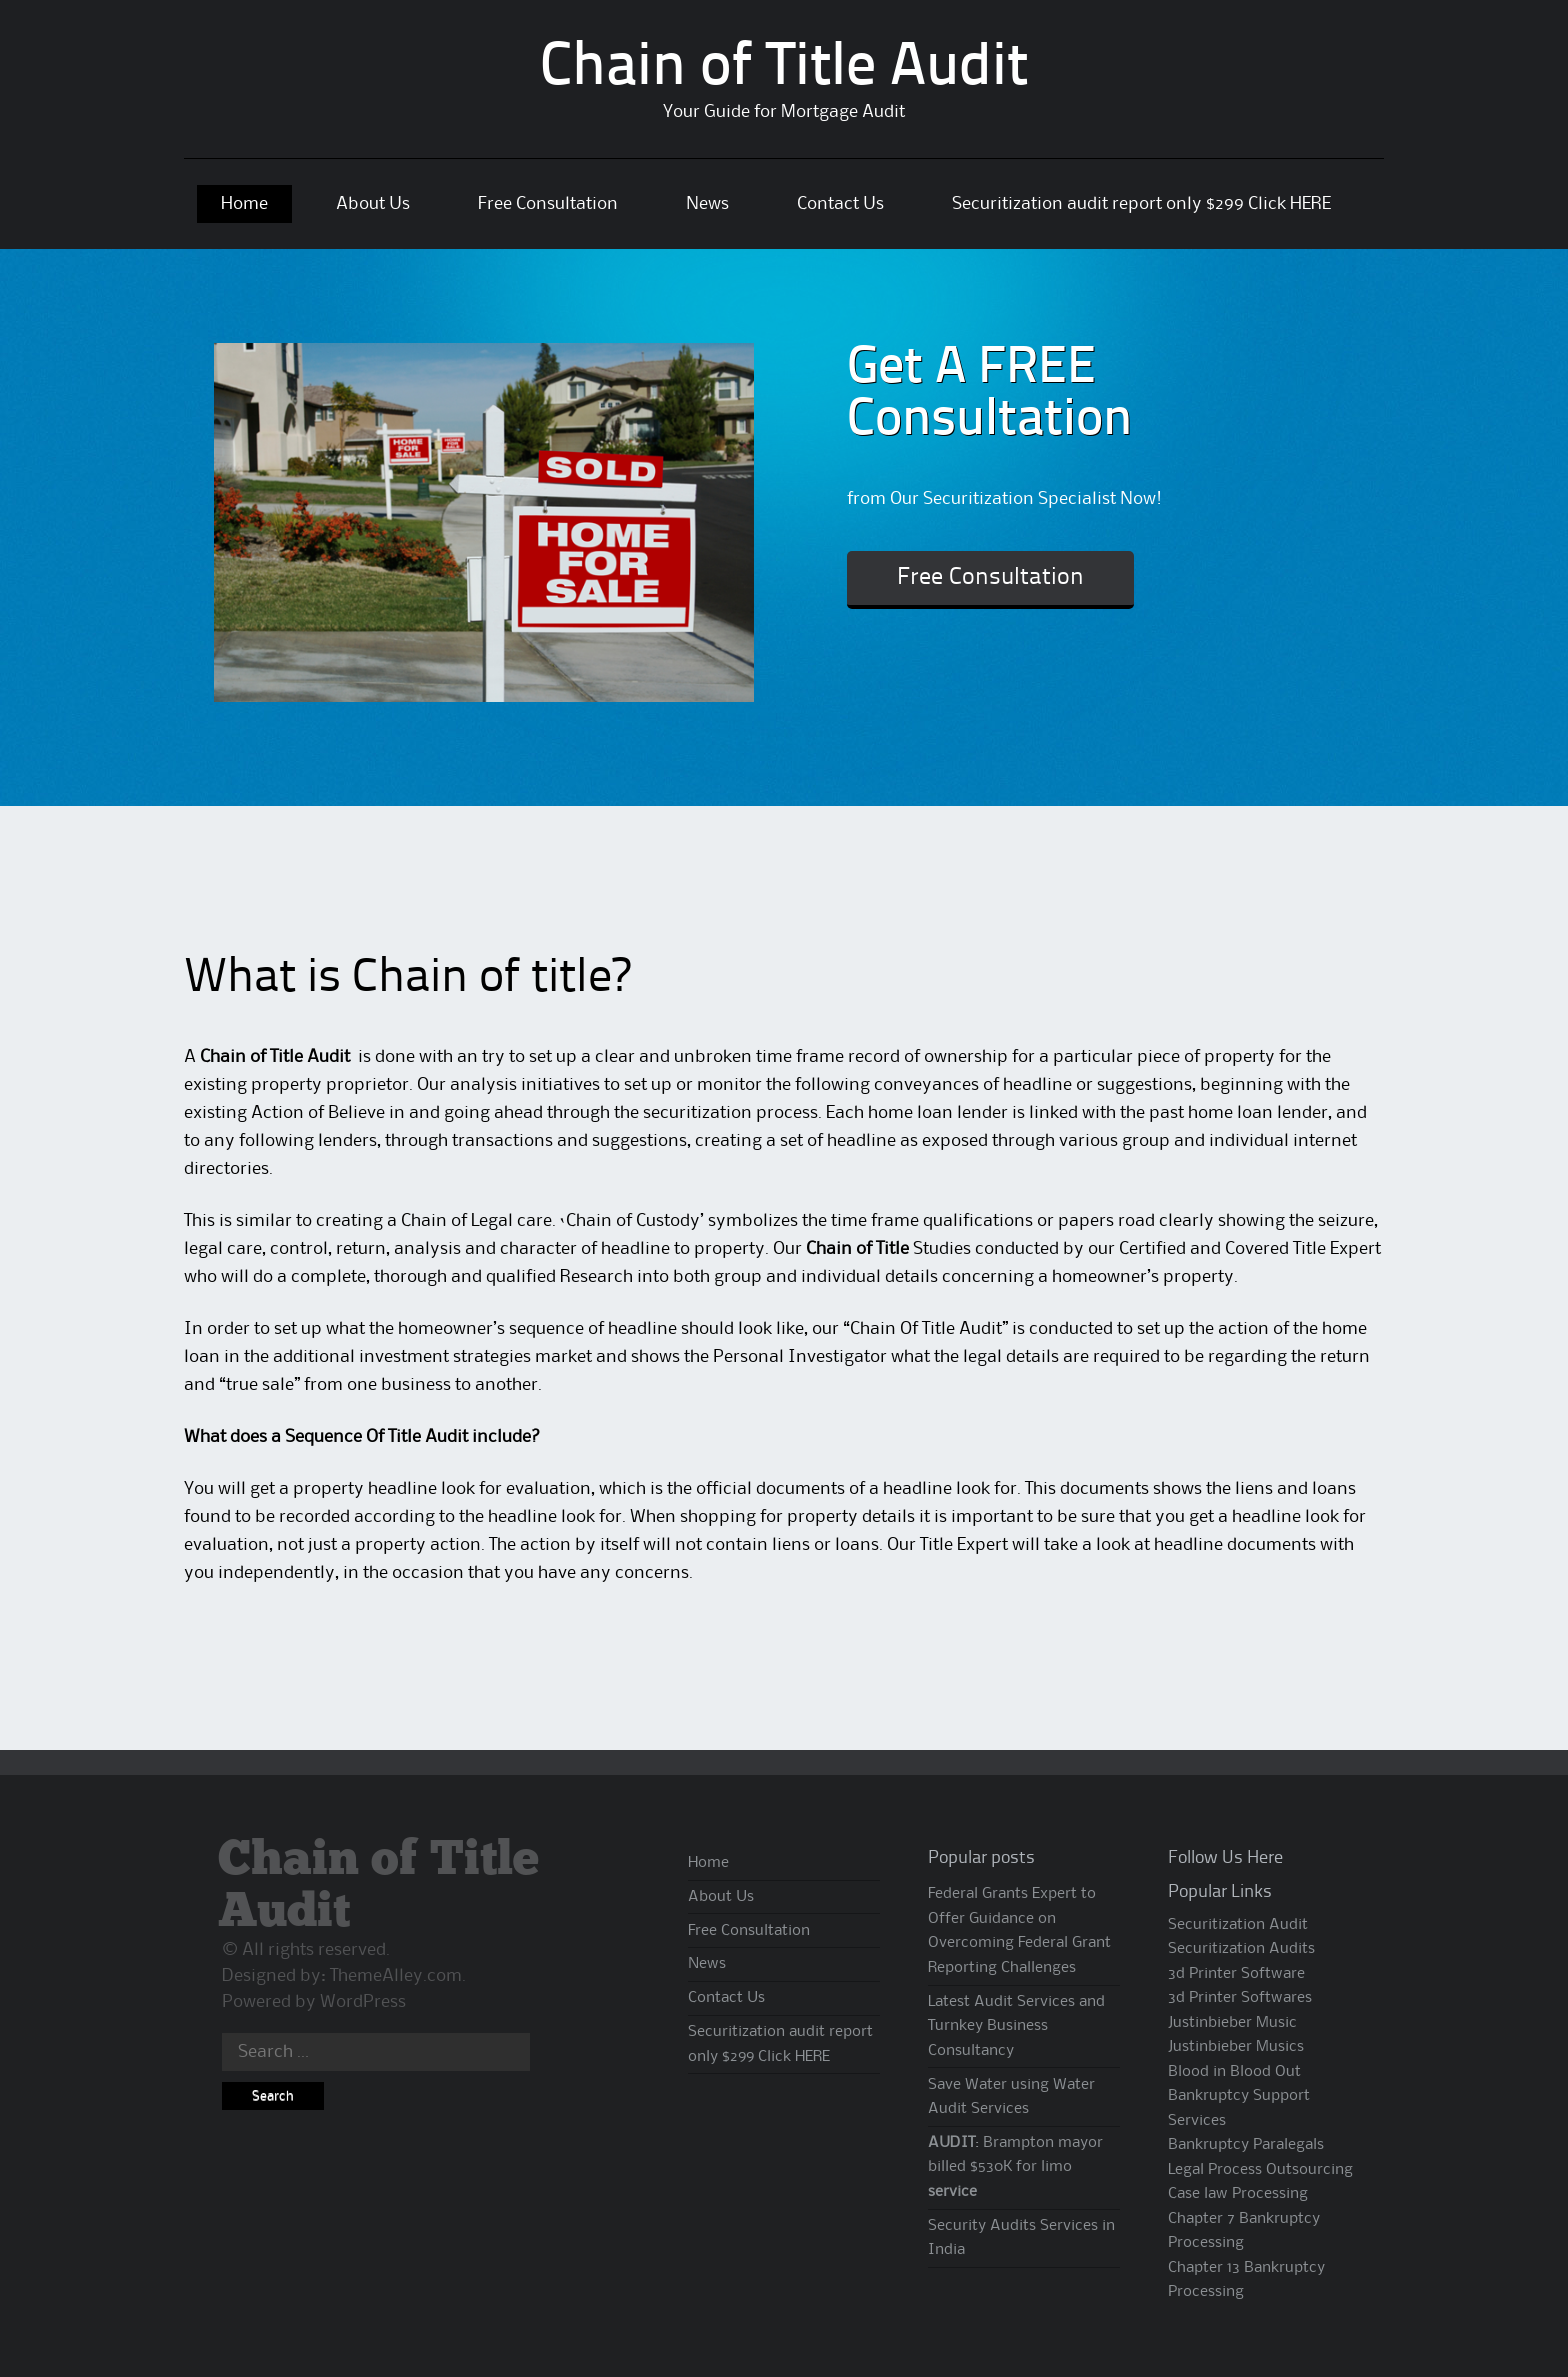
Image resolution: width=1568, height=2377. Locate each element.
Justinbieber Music (1232, 2023)
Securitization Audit (1238, 1925)
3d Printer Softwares (1240, 1998)
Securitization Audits (1241, 1949)
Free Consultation (548, 204)
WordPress (363, 2002)
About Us (373, 204)
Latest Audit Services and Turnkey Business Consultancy (1016, 2026)
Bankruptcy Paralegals (1246, 2145)
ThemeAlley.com (396, 1976)
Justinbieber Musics (1236, 2047)
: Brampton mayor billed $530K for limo (1015, 2167)
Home (244, 204)
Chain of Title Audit (784, 69)
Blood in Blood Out (1234, 2072)
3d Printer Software (1236, 1974)
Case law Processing (1238, 2194)
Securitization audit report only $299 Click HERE (1141, 204)
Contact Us (840, 204)
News (707, 204)
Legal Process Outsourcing (1260, 2170)
